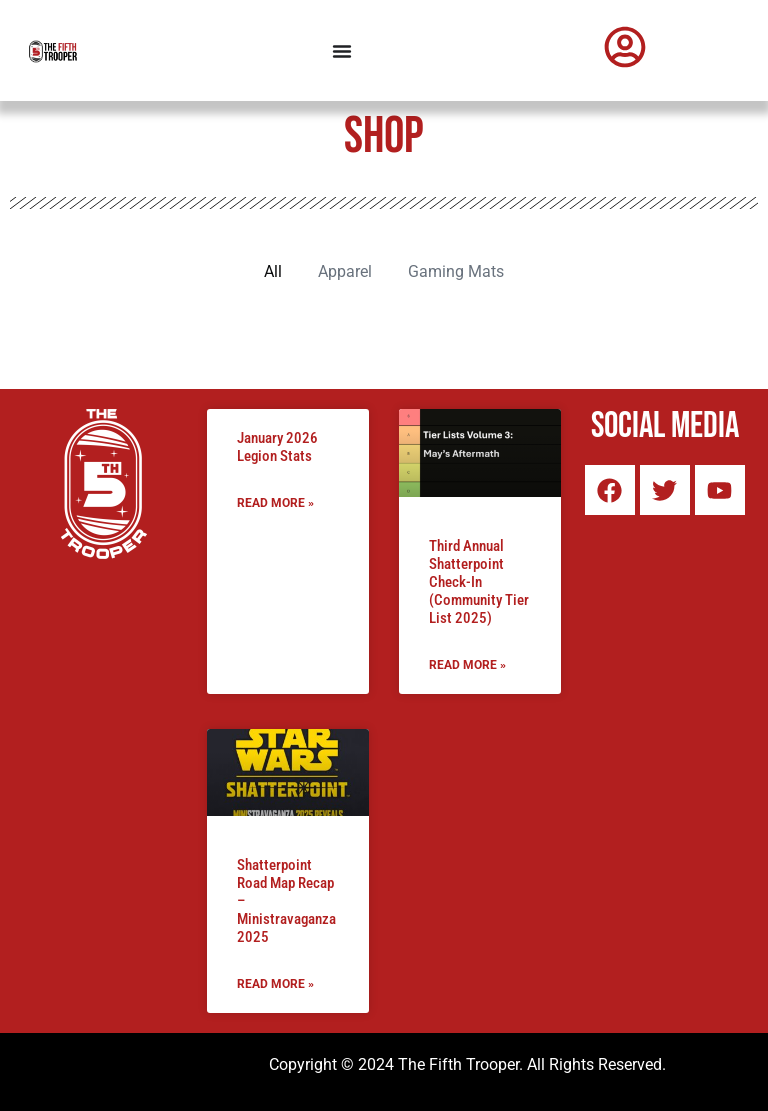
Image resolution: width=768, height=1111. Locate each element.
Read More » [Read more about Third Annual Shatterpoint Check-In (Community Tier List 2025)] (467, 665)
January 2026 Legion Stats (277, 447)
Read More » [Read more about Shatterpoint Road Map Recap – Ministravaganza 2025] (275, 984)
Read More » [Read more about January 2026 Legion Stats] (275, 503)
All (273, 271)
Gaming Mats (456, 271)
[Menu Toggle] (342, 51)
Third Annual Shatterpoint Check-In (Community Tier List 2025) (479, 582)
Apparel (345, 271)
